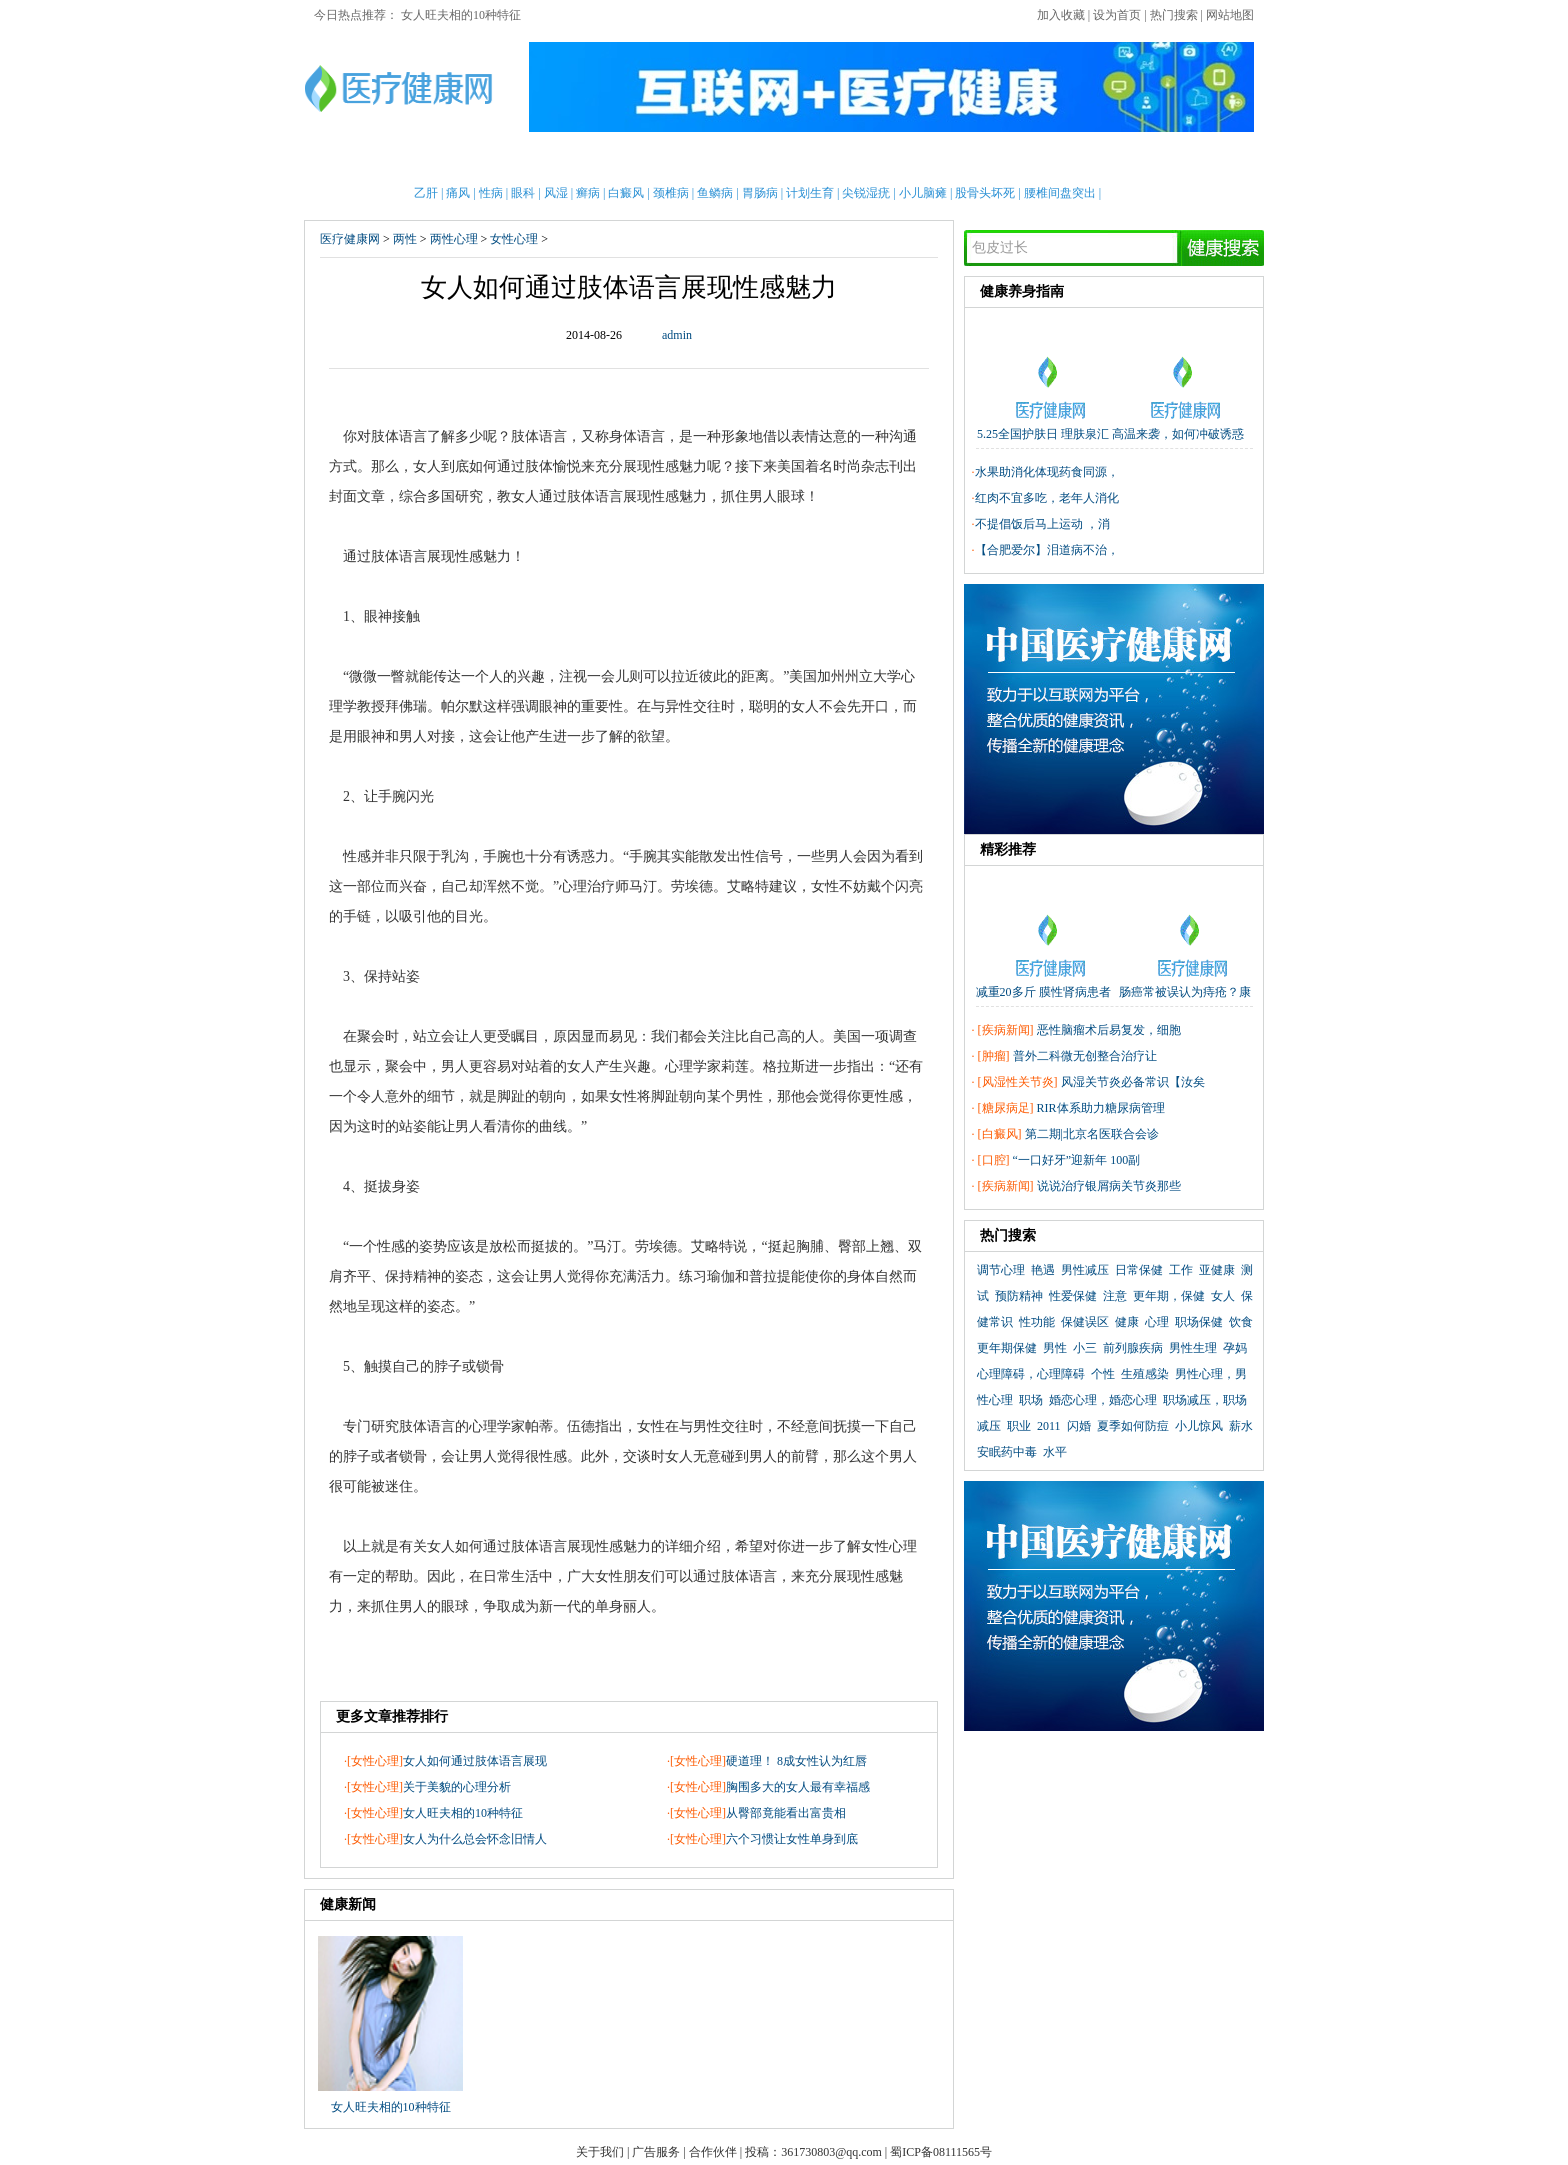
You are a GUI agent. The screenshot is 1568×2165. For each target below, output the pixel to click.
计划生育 (810, 193)
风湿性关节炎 (1018, 1082)
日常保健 (1139, 1270)
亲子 (576, 159)
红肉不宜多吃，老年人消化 (1047, 498)
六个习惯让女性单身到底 (792, 1839)
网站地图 (1230, 15)
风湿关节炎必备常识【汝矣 (1133, 1082)
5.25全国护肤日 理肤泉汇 (1043, 434)
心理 (1067, 159)
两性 (964, 159)
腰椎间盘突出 (1060, 193)
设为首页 (1117, 15)
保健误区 (1085, 1322)
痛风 (458, 193)
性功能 (1037, 1322)
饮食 (1241, 1322)
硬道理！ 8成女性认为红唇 (796, 1761)
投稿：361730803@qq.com (813, 2152)
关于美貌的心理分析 (457, 1787)
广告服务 (656, 2152)
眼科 (523, 193)
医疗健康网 (350, 239)
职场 (1031, 1400)
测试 (1119, 159)
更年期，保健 (1169, 1296)
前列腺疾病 (1133, 1348)
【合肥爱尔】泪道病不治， (1047, 550)
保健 (679, 159)
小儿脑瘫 (923, 193)
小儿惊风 (1199, 1426)
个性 (1103, 1374)
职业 (1019, 1426)
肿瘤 (994, 1056)
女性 (473, 159)
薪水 (1241, 1426)
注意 (1115, 1296)
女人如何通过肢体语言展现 (475, 1761)
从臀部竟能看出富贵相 (786, 1813)
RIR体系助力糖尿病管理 (1101, 1108)
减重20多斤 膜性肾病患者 (1043, 992)
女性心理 (514, 239)
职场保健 (1199, 1322)
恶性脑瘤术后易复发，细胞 (1109, 1030)
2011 (1049, 1426)
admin (677, 335)
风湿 (556, 193)
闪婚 (1079, 1426)
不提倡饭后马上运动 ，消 (1042, 524)
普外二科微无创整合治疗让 (1085, 1056)
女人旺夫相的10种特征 (461, 15)
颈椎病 (671, 193)
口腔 (994, 1160)
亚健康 (1217, 1270)
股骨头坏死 (985, 193)
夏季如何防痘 (1133, 1426)
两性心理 (454, 239)
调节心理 (1001, 1270)
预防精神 (1019, 1296)
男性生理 (1193, 1348)
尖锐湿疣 (866, 193)
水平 (1055, 1452)
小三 (1085, 1348)
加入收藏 (1061, 15)
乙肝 (426, 193)
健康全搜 (1184, 159)
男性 (421, 159)
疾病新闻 (1006, 1030)
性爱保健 (1073, 1296)
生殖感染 (1145, 1374)
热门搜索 (1174, 15)
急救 (730, 159)
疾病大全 (899, 159)
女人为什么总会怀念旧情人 (475, 1839)
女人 (1223, 1296)
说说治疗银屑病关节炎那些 (1109, 1186)
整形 (1016, 159)
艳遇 (1043, 1270)
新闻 (524, 159)
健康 (1127, 1322)
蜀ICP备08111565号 (941, 2152)
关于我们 (600, 2152)
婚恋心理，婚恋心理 (1103, 1400)
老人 (833, 159)
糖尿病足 (1006, 1108)
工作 (1181, 1270)
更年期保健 (1007, 1348)
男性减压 (1085, 1270)
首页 (370, 159)
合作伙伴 (713, 2152)
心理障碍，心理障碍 (1031, 1374)
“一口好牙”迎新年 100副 (1077, 1160)
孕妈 (1235, 1348)
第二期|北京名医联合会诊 (1092, 1134)
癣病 (588, 193)
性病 (491, 193)
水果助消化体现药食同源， (1047, 472)
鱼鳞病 (715, 193)
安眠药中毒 (1007, 1452)
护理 (627, 159)
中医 (782, 159)
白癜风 (626, 193)
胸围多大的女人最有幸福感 (798, 1787)
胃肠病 (760, 193)
